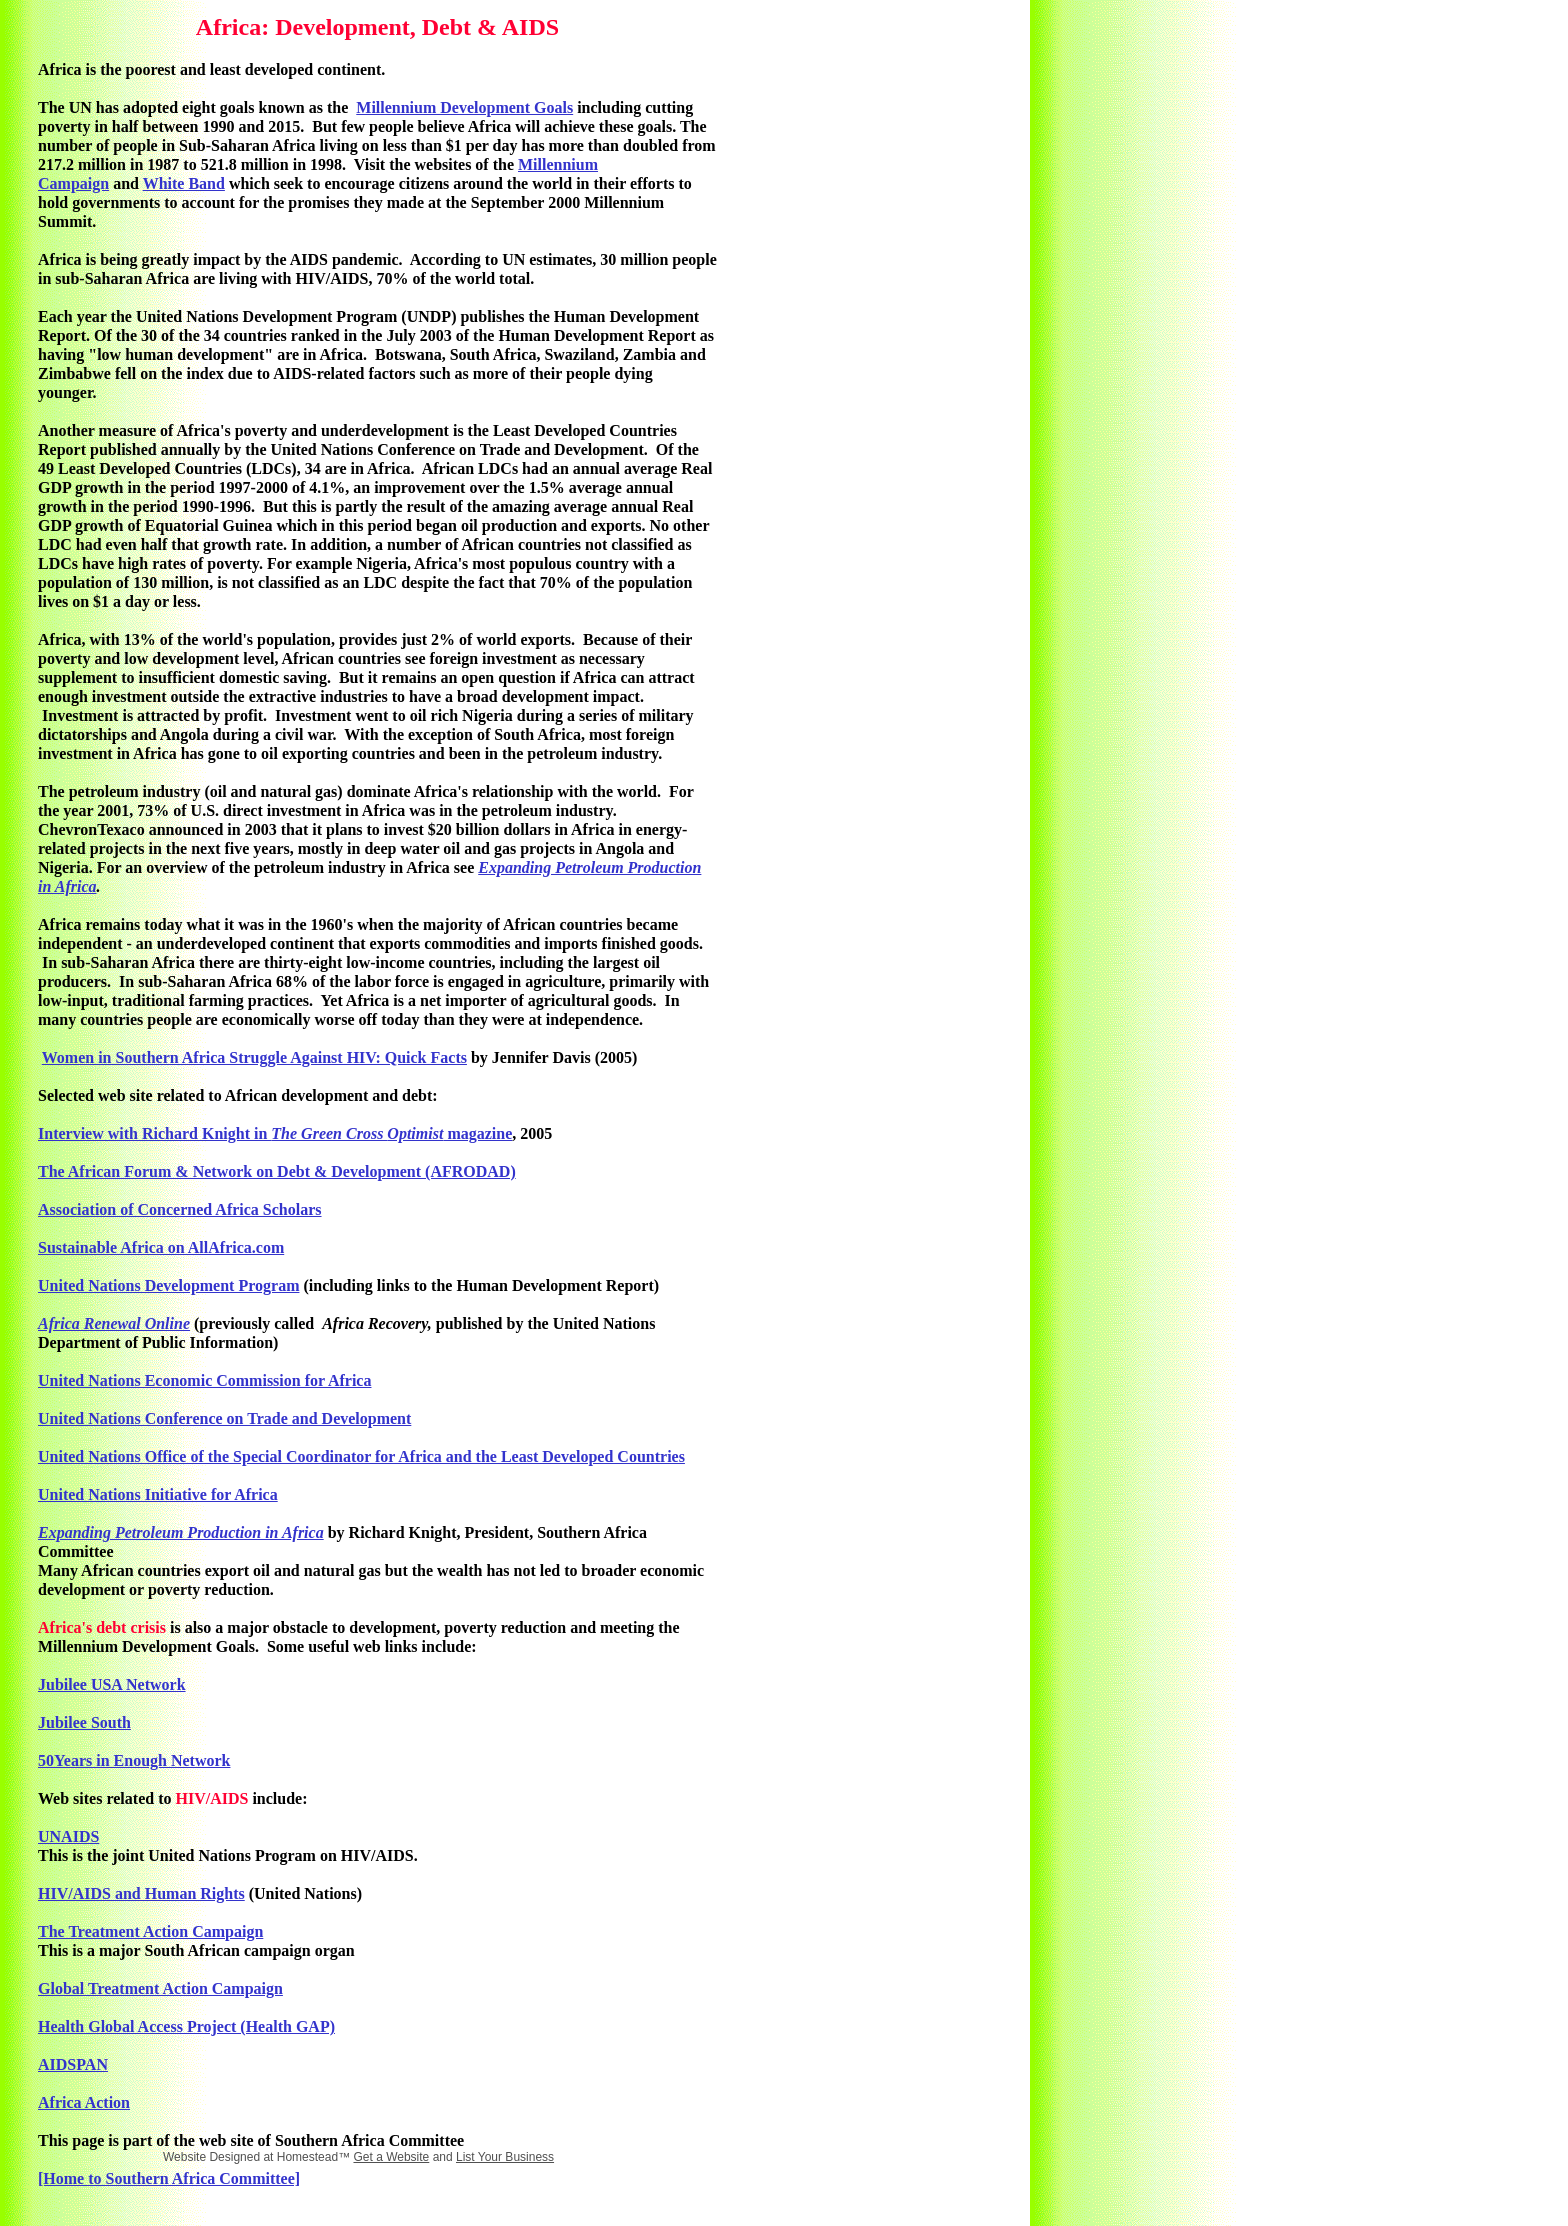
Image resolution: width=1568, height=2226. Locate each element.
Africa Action (84, 2102)
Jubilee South (84, 1722)
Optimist (415, 1133)
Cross (366, 1133)
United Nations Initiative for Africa (158, 1494)
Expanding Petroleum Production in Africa (181, 1532)
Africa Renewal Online (114, 1323)
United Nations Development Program (168, 1285)
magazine (477, 1133)
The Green (306, 1133)
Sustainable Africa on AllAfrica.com (161, 1247)
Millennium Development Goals (464, 107)
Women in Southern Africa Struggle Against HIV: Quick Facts (254, 1057)
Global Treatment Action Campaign (160, 1988)
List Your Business (505, 2157)
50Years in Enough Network (134, 1760)
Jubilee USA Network (112, 1684)
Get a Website (391, 2157)
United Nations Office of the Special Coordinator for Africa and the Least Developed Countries (361, 1456)
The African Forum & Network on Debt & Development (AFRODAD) (277, 1171)
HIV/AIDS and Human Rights (141, 1893)
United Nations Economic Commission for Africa (204, 1380)
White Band (184, 183)
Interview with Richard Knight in (154, 1133)
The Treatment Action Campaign (150, 1931)
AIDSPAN (73, 2064)
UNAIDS (68, 1836)
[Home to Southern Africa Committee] (169, 2178)
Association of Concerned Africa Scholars (180, 1209)
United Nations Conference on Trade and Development (224, 1418)
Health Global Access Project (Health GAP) (186, 2026)
